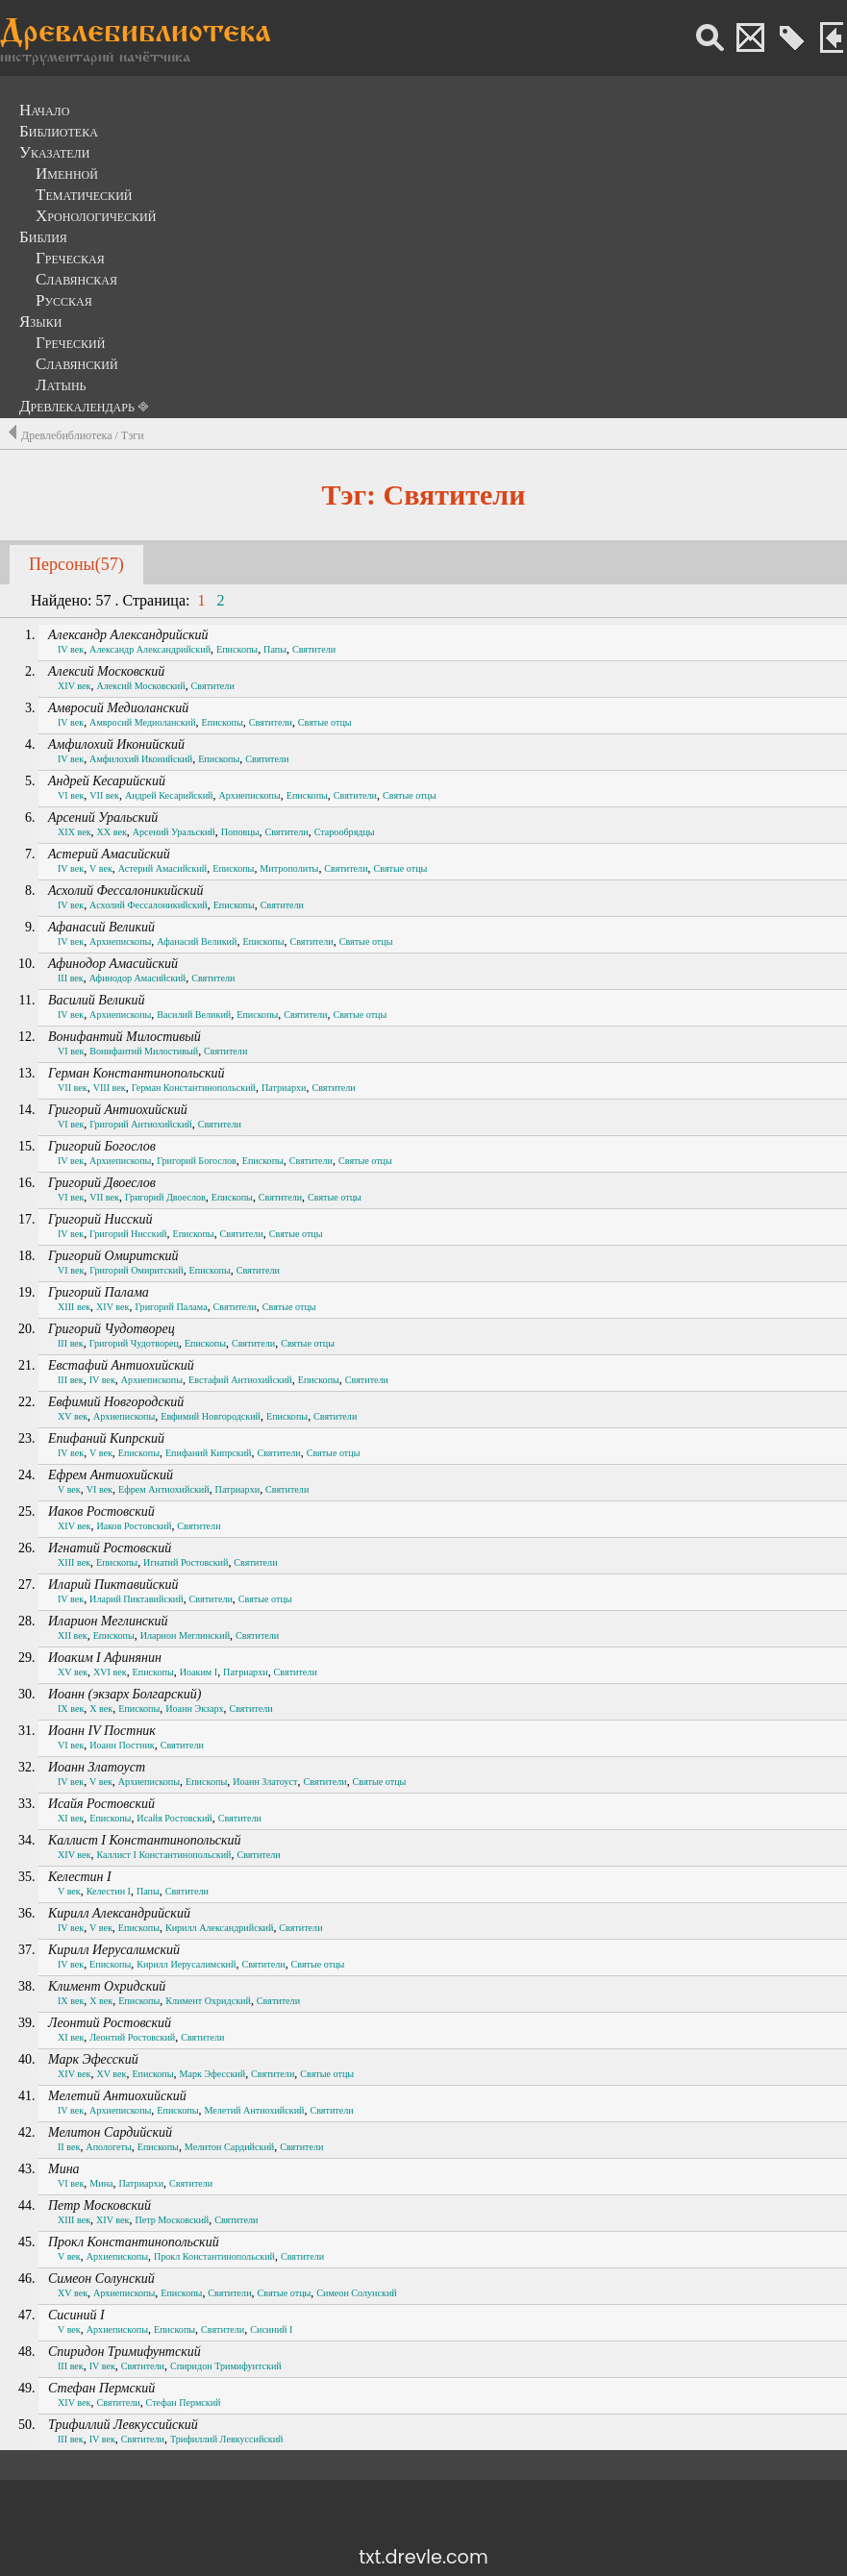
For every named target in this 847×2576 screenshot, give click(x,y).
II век (69, 2147)
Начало (44, 110)
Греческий (70, 343)
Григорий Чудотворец (111, 1329)
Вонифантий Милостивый (124, 1036)
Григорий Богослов (102, 1146)
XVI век (110, 1672)
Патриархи (284, 1087)
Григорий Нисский (100, 1219)
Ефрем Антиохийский (110, 1475)
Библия (43, 237)
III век (71, 978)
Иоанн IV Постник (102, 1730)
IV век (71, 649)
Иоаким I (198, 1672)
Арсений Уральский (103, 817)
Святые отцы (325, 722)
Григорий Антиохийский (117, 1109)
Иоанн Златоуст (96, 1767)
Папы (274, 649)
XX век (112, 832)
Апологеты (108, 2147)
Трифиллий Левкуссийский (123, 2424)
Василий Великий (96, 1000)
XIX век (74, 832)
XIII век (74, 1306)
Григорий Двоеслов (102, 1183)
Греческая (70, 258)
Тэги (132, 435)
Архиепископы (249, 795)
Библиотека (58, 131)
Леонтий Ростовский (109, 2023)
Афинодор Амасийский (113, 963)
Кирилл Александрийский (119, 1913)
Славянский (77, 364)
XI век (71, 1818)
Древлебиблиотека (135, 34)
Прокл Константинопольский (133, 2242)
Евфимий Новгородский (116, 1402)
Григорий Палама (98, 1292)
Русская (64, 300)
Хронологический (96, 216)
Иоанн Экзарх (194, 1708)
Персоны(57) (76, 564)
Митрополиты (289, 868)
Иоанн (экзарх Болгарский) (125, 1694)
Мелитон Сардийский (110, 2132)
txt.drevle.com (423, 2557)
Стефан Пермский (101, 2388)
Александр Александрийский (128, 635)
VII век (104, 795)
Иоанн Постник (121, 1745)
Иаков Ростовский (101, 1511)
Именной (67, 173)
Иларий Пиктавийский (113, 1584)
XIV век (74, 686)
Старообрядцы (344, 832)
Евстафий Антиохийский (121, 1365)
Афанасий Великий (101, 927)
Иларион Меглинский (108, 1621)
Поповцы (240, 832)
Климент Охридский (106, 1986)
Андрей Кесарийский (106, 781)
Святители (314, 649)
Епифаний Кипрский (106, 1438)
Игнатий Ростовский (109, 1548)
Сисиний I (76, 2315)
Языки (40, 321)
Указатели (54, 152)
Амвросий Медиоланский (118, 708)
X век (100, 1708)
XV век (72, 1416)
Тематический (84, 195)
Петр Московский (99, 2205)
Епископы (237, 649)
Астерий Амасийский (109, 854)
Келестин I (80, 1877)
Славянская (76, 279)
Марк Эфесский (93, 2059)
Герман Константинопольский (136, 1073)
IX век (71, 1708)
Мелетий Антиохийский (117, 2096)
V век (100, 868)
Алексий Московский (106, 671)
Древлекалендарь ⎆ (83, 406)
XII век (72, 1635)
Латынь (61, 385)
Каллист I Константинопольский (144, 1840)
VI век (71, 795)
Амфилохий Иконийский (116, 744)
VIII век (109, 1087)
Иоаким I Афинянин (105, 1657)
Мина (64, 2169)
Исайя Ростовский (101, 1803)
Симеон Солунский (101, 2278)
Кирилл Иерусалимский (114, 1950)
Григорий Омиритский (113, 1256)
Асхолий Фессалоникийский (125, 890)
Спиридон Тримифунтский (124, 2351)
